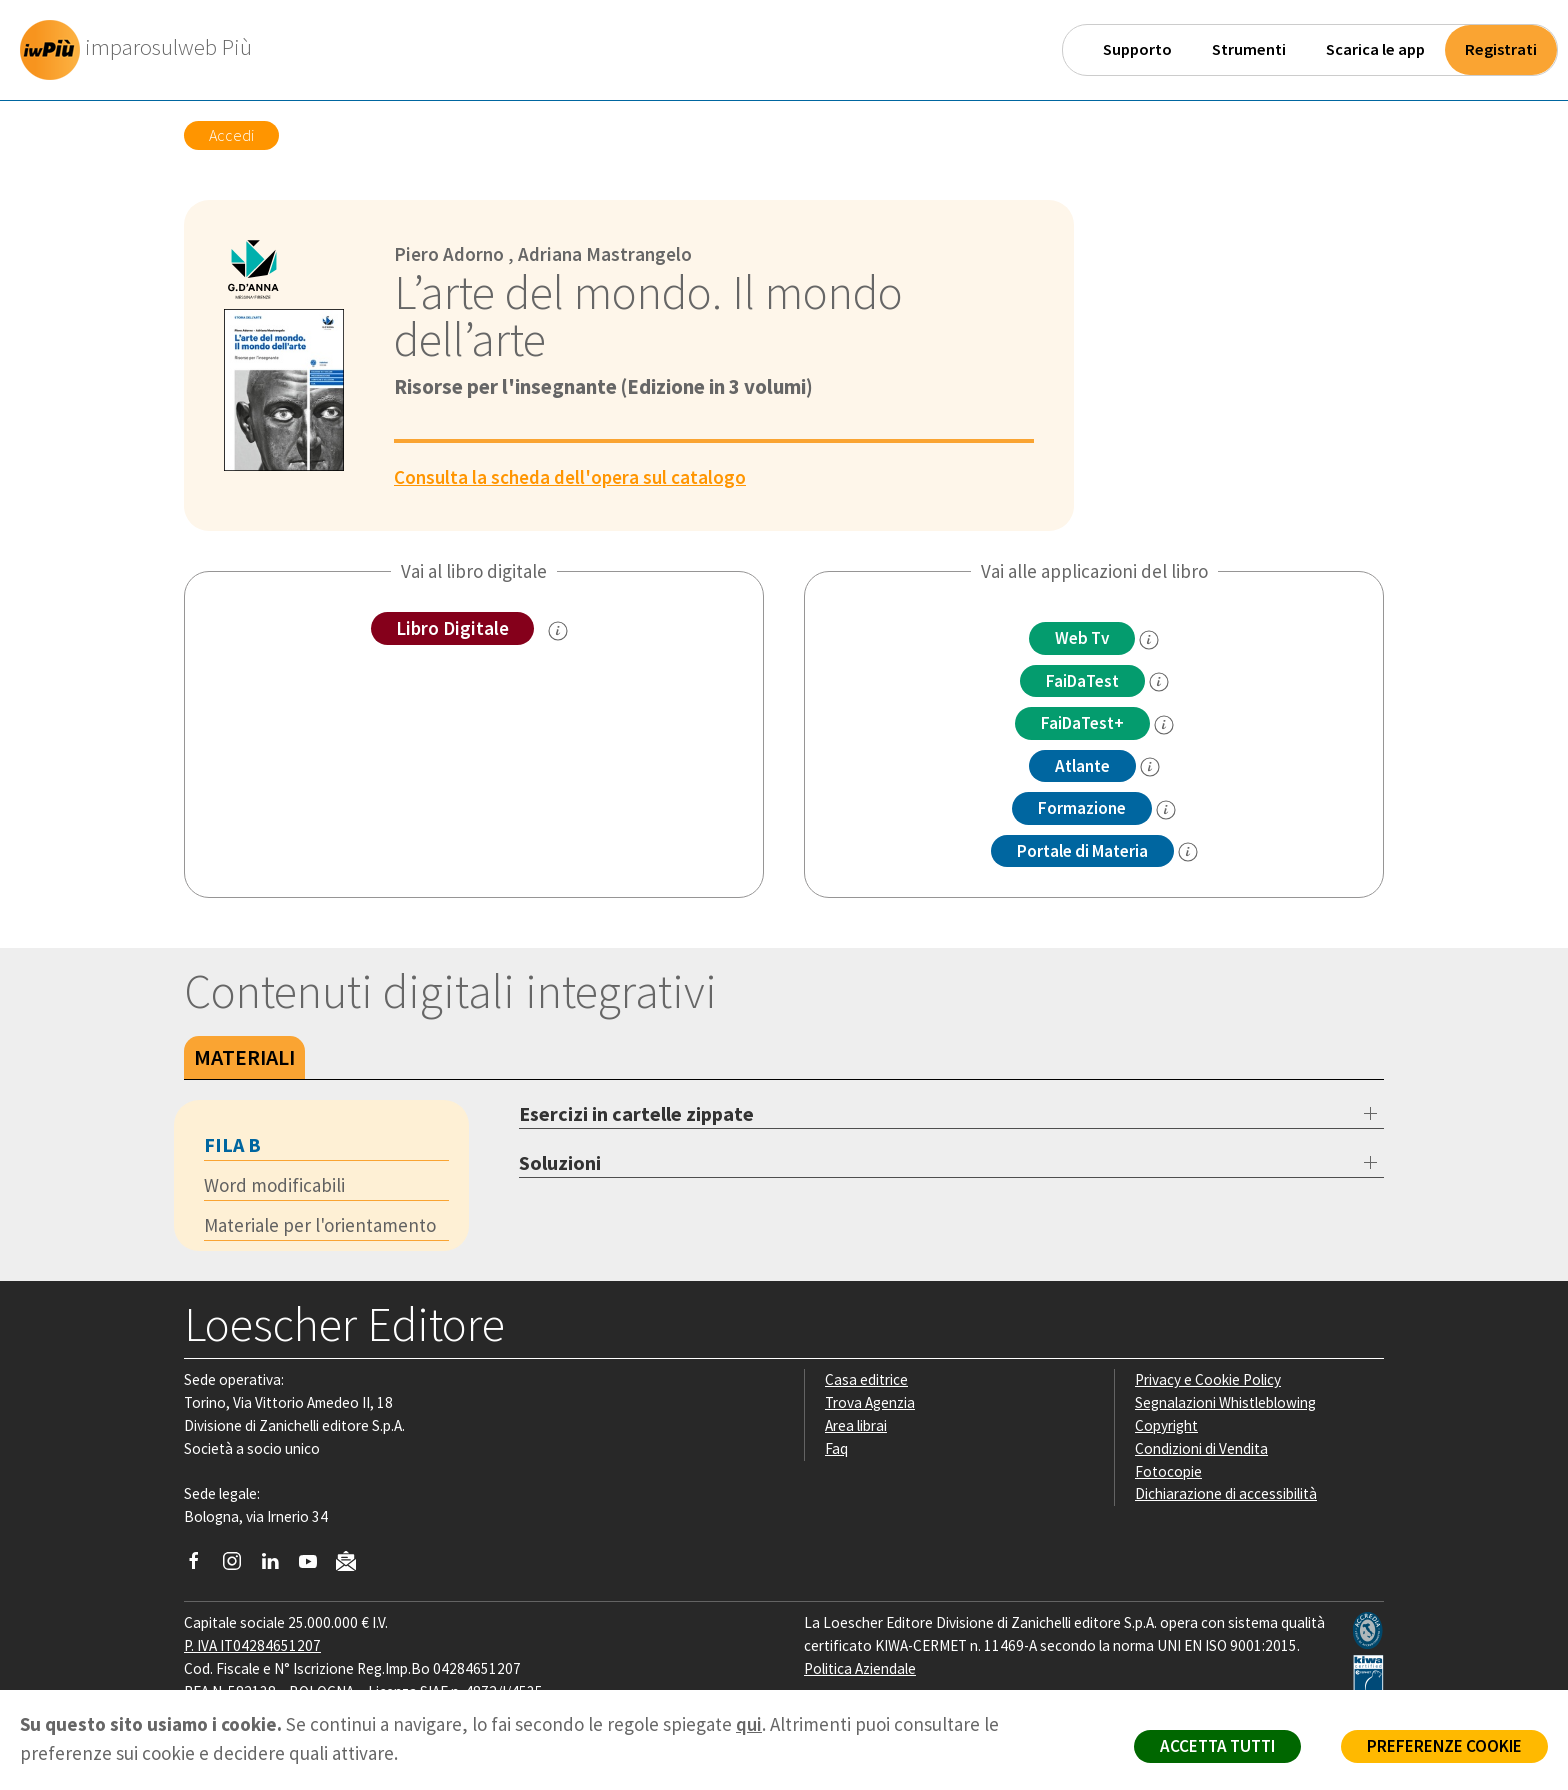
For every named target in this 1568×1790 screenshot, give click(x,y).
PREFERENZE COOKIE (1444, 1746)
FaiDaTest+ (1082, 723)
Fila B (232, 1144)
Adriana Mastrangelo (605, 254)
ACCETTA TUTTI (1217, 1746)
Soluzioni (560, 1162)
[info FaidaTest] (1159, 682)
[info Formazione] (1166, 810)
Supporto (1137, 49)
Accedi (231, 135)
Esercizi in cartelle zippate (636, 1113)
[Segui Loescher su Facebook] (201, 1566)
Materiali (244, 1057)
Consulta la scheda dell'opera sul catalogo (570, 477)
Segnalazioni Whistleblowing (1225, 1402)
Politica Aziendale (860, 1668)
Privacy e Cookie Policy (1208, 1379)
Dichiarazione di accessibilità (1226, 1493)
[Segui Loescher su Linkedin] (277, 1566)
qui (749, 1724)
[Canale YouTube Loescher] (315, 1566)
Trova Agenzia (870, 1402)
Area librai (856, 1425)
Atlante (1082, 766)
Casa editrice (866, 1379)
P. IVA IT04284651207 (252, 1645)
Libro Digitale (452, 628)
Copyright (1166, 1425)
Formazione (1082, 808)
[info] (1149, 640)
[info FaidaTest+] (1164, 725)
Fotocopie (1168, 1471)
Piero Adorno (449, 254)
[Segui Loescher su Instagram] (239, 1566)
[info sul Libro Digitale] (558, 631)
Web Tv (1082, 638)
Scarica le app (1375, 49)
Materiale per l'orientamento (320, 1225)
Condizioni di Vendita (1201, 1448)
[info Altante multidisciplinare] (1150, 767)
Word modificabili (274, 1185)
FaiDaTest (1082, 681)
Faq (836, 1448)
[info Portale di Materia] (1188, 852)
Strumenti (1249, 49)
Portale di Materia (1082, 851)
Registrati (1501, 49)
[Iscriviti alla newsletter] (353, 1564)
